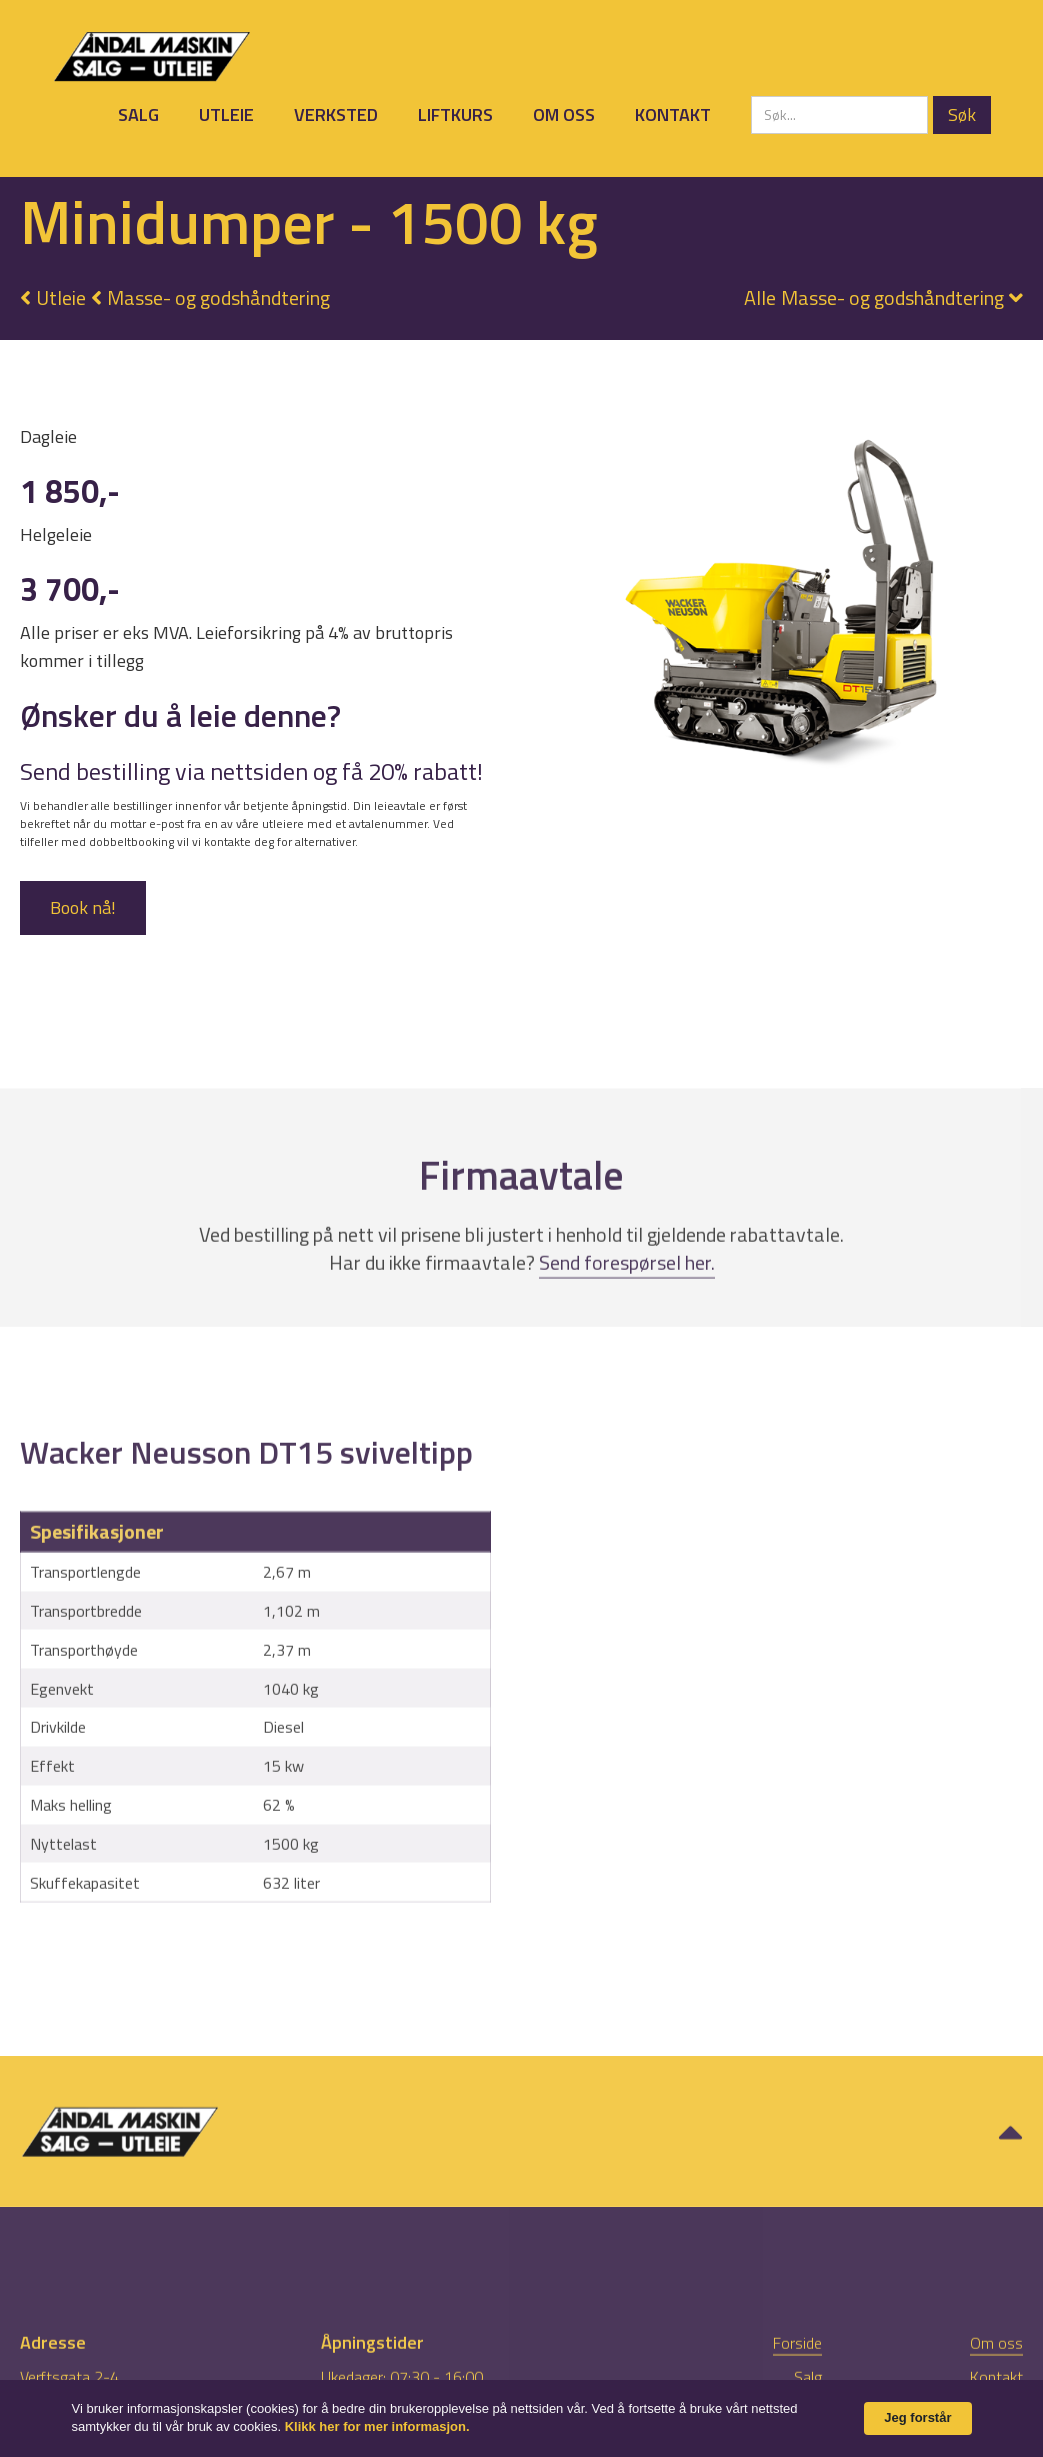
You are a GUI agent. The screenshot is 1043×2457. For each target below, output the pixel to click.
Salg (138, 114)
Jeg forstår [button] (917, 2417)
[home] (152, 56)
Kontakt (673, 114)
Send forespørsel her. (627, 1317)
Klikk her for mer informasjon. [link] (377, 2426)
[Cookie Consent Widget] (521, 2418)
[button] (873, 298)
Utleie (226, 114)
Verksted (336, 114)
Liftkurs (455, 114)
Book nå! (83, 907)
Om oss (564, 114)
